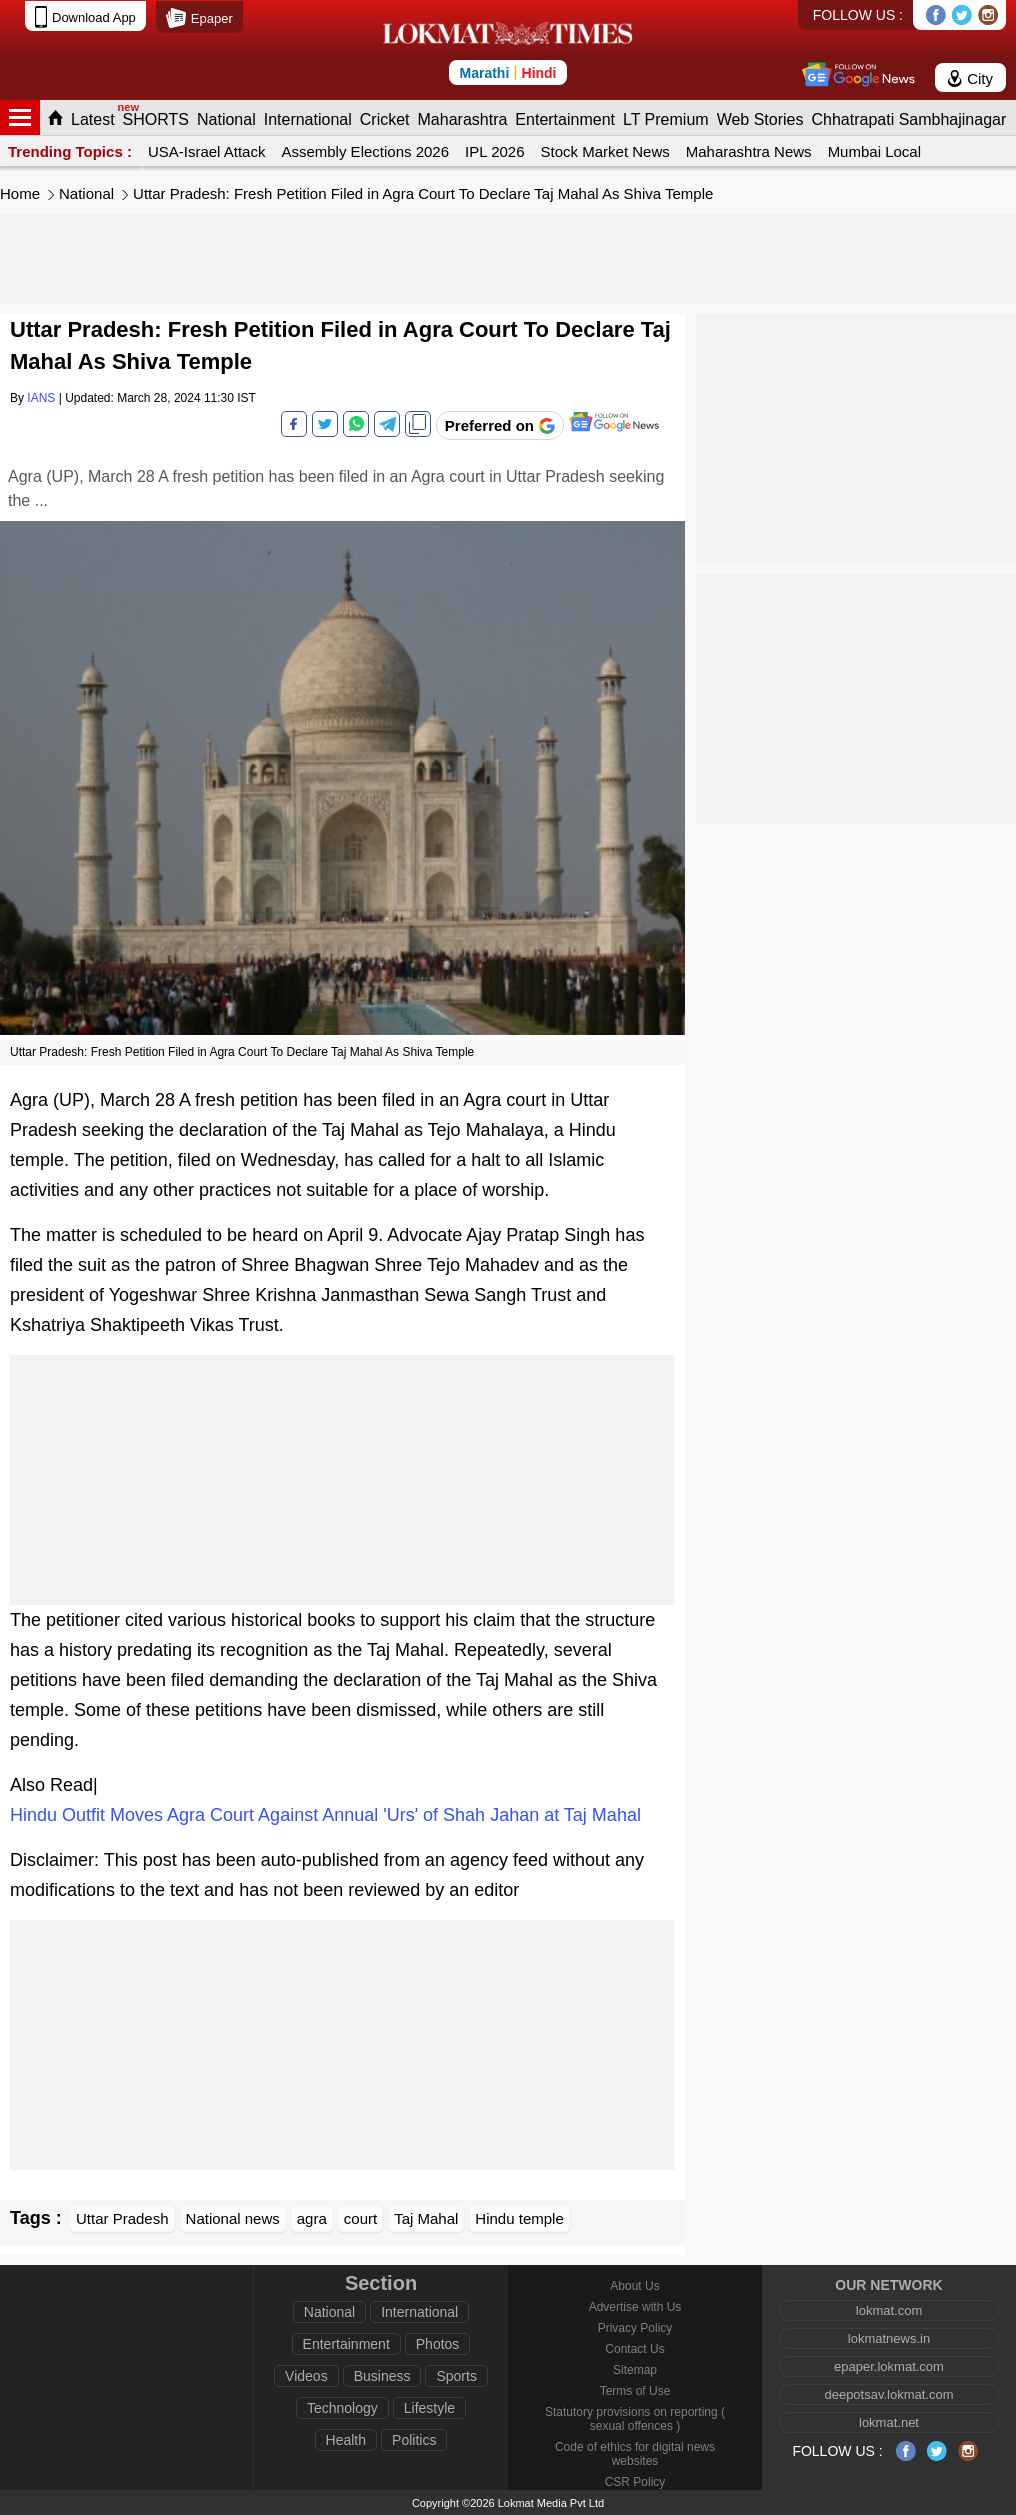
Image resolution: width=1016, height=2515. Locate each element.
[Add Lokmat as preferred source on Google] (500, 425)
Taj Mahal (426, 2218)
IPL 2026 (495, 151)
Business (382, 2376)
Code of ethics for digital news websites (635, 2454)
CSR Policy (635, 2482)
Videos (306, 2376)
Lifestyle (429, 2408)
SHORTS (156, 119)
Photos (438, 2344)
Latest (93, 119)
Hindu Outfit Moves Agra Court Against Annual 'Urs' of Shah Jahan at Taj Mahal (325, 1815)
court (360, 2218)
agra (312, 2218)
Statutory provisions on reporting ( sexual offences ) (635, 2419)
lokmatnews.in (889, 2338)
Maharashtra (463, 119)
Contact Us (634, 2349)
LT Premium (666, 119)
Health (346, 2440)
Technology (342, 2408)
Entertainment (565, 119)
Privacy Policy (635, 2328)
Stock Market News (605, 151)
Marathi (484, 73)
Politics (414, 2440)
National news (233, 2218)
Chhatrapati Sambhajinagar (908, 119)
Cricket (385, 119)
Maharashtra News (749, 151)
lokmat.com (889, 2310)
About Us (634, 2286)
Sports (456, 2376)
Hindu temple (519, 2218)
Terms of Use (635, 2391)
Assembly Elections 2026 (365, 151)
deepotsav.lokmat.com (888, 2394)
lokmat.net (889, 2422)
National (226, 119)
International (308, 119)
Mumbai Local (874, 151)
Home (20, 193)
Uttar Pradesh (122, 2218)
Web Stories (760, 119)
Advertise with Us (635, 2307)
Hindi (539, 73)
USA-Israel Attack (207, 151)
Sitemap (635, 2370)
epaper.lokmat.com (889, 2366)
